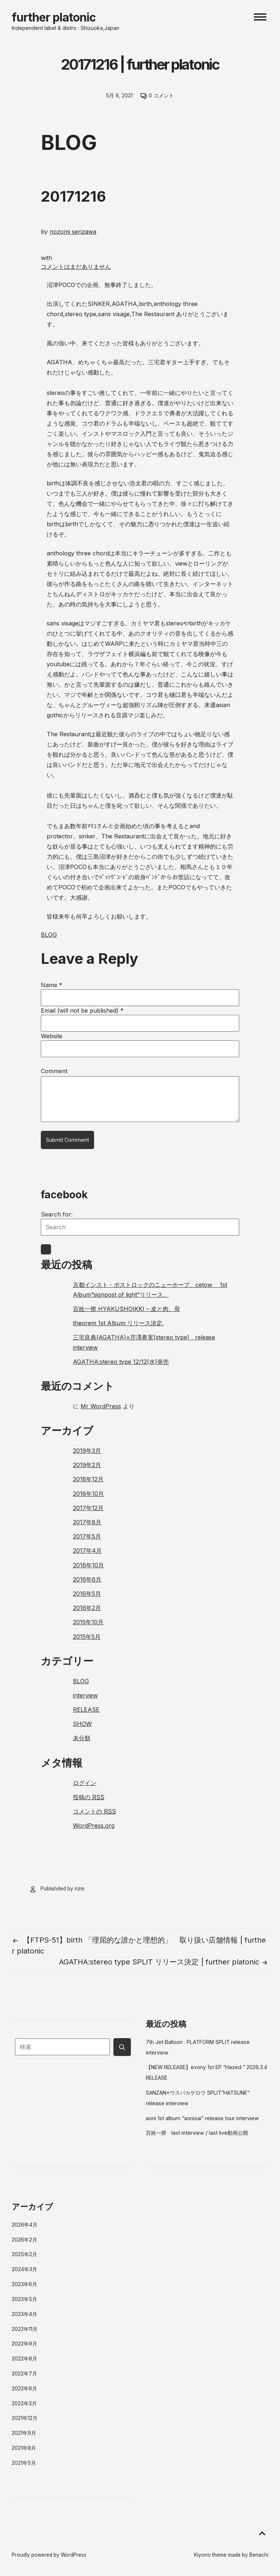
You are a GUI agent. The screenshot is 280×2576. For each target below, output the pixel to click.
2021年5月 (24, 2463)
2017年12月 (88, 1508)
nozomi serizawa (73, 231)
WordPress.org (93, 1825)
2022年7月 (24, 2373)
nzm (80, 1889)
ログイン (84, 1782)
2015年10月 (88, 1622)
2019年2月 (87, 1465)
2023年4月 (24, 2314)
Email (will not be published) (82, 1010)
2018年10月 (88, 1493)
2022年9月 (24, 2343)
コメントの (94, 1811)
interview (85, 1695)
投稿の (88, 1797)
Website (51, 1036)
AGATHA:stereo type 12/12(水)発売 (121, 1361)
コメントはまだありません (76, 266)
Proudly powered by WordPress (49, 2555)
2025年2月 (24, 2254)
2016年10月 (88, 1565)
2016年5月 (87, 1593)
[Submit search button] (122, 2047)
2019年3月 (87, 1450)
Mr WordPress (101, 1406)
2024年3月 (24, 2269)
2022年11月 (25, 2329)
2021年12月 (25, 2418)
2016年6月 (87, 1579)
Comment (54, 1071)
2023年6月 (24, 2284)
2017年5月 (87, 1536)
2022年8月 (24, 2358)
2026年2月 (24, 2239)
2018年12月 (88, 1479)
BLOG (49, 934)
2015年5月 (87, 1636)
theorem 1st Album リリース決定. (118, 1323)
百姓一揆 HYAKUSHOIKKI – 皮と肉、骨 (126, 1308)
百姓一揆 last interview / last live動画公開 (197, 2133)
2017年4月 (87, 1550)
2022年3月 (24, 2403)
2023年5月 (24, 2299)
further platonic (54, 17)
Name (51, 985)
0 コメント (161, 95)
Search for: (57, 1214)
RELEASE (86, 1709)
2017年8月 (87, 1522)
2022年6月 (24, 2388)
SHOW (82, 1723)
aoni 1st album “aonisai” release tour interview (202, 2118)
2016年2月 (87, 1607)
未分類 (81, 1738)
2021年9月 (24, 2433)
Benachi (258, 2555)
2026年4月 (25, 2225)
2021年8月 (24, 2448)
